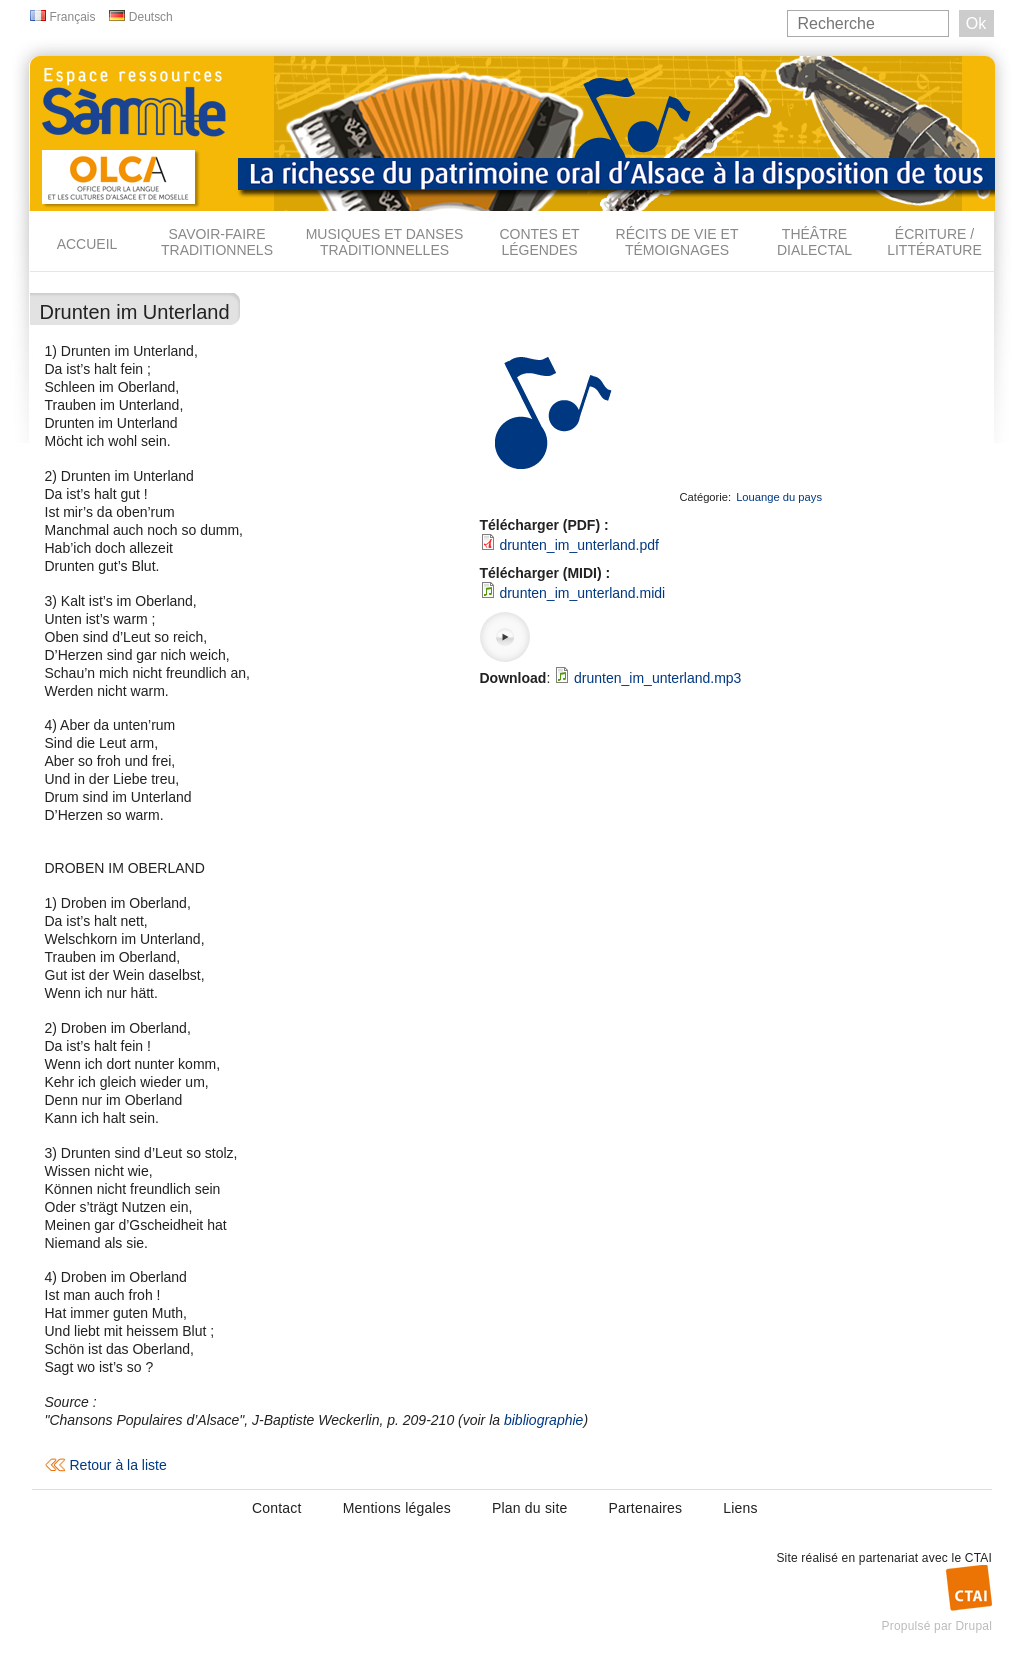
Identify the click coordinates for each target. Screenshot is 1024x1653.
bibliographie (543, 1420)
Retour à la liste (118, 1465)
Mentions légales (397, 1508)
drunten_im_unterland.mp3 (657, 678)
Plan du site (530, 1508)
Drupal (973, 1626)
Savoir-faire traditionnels (217, 242)
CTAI (978, 1558)
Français (73, 17)
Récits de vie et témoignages (677, 242)
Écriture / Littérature (934, 242)
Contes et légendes (539, 242)
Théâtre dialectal (814, 242)
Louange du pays (779, 497)
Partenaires (645, 1508)
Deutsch (151, 17)
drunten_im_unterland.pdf (579, 545)
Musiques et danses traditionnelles (385, 242)
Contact (277, 1508)
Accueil (87, 244)
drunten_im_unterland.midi (582, 593)
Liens (740, 1508)
